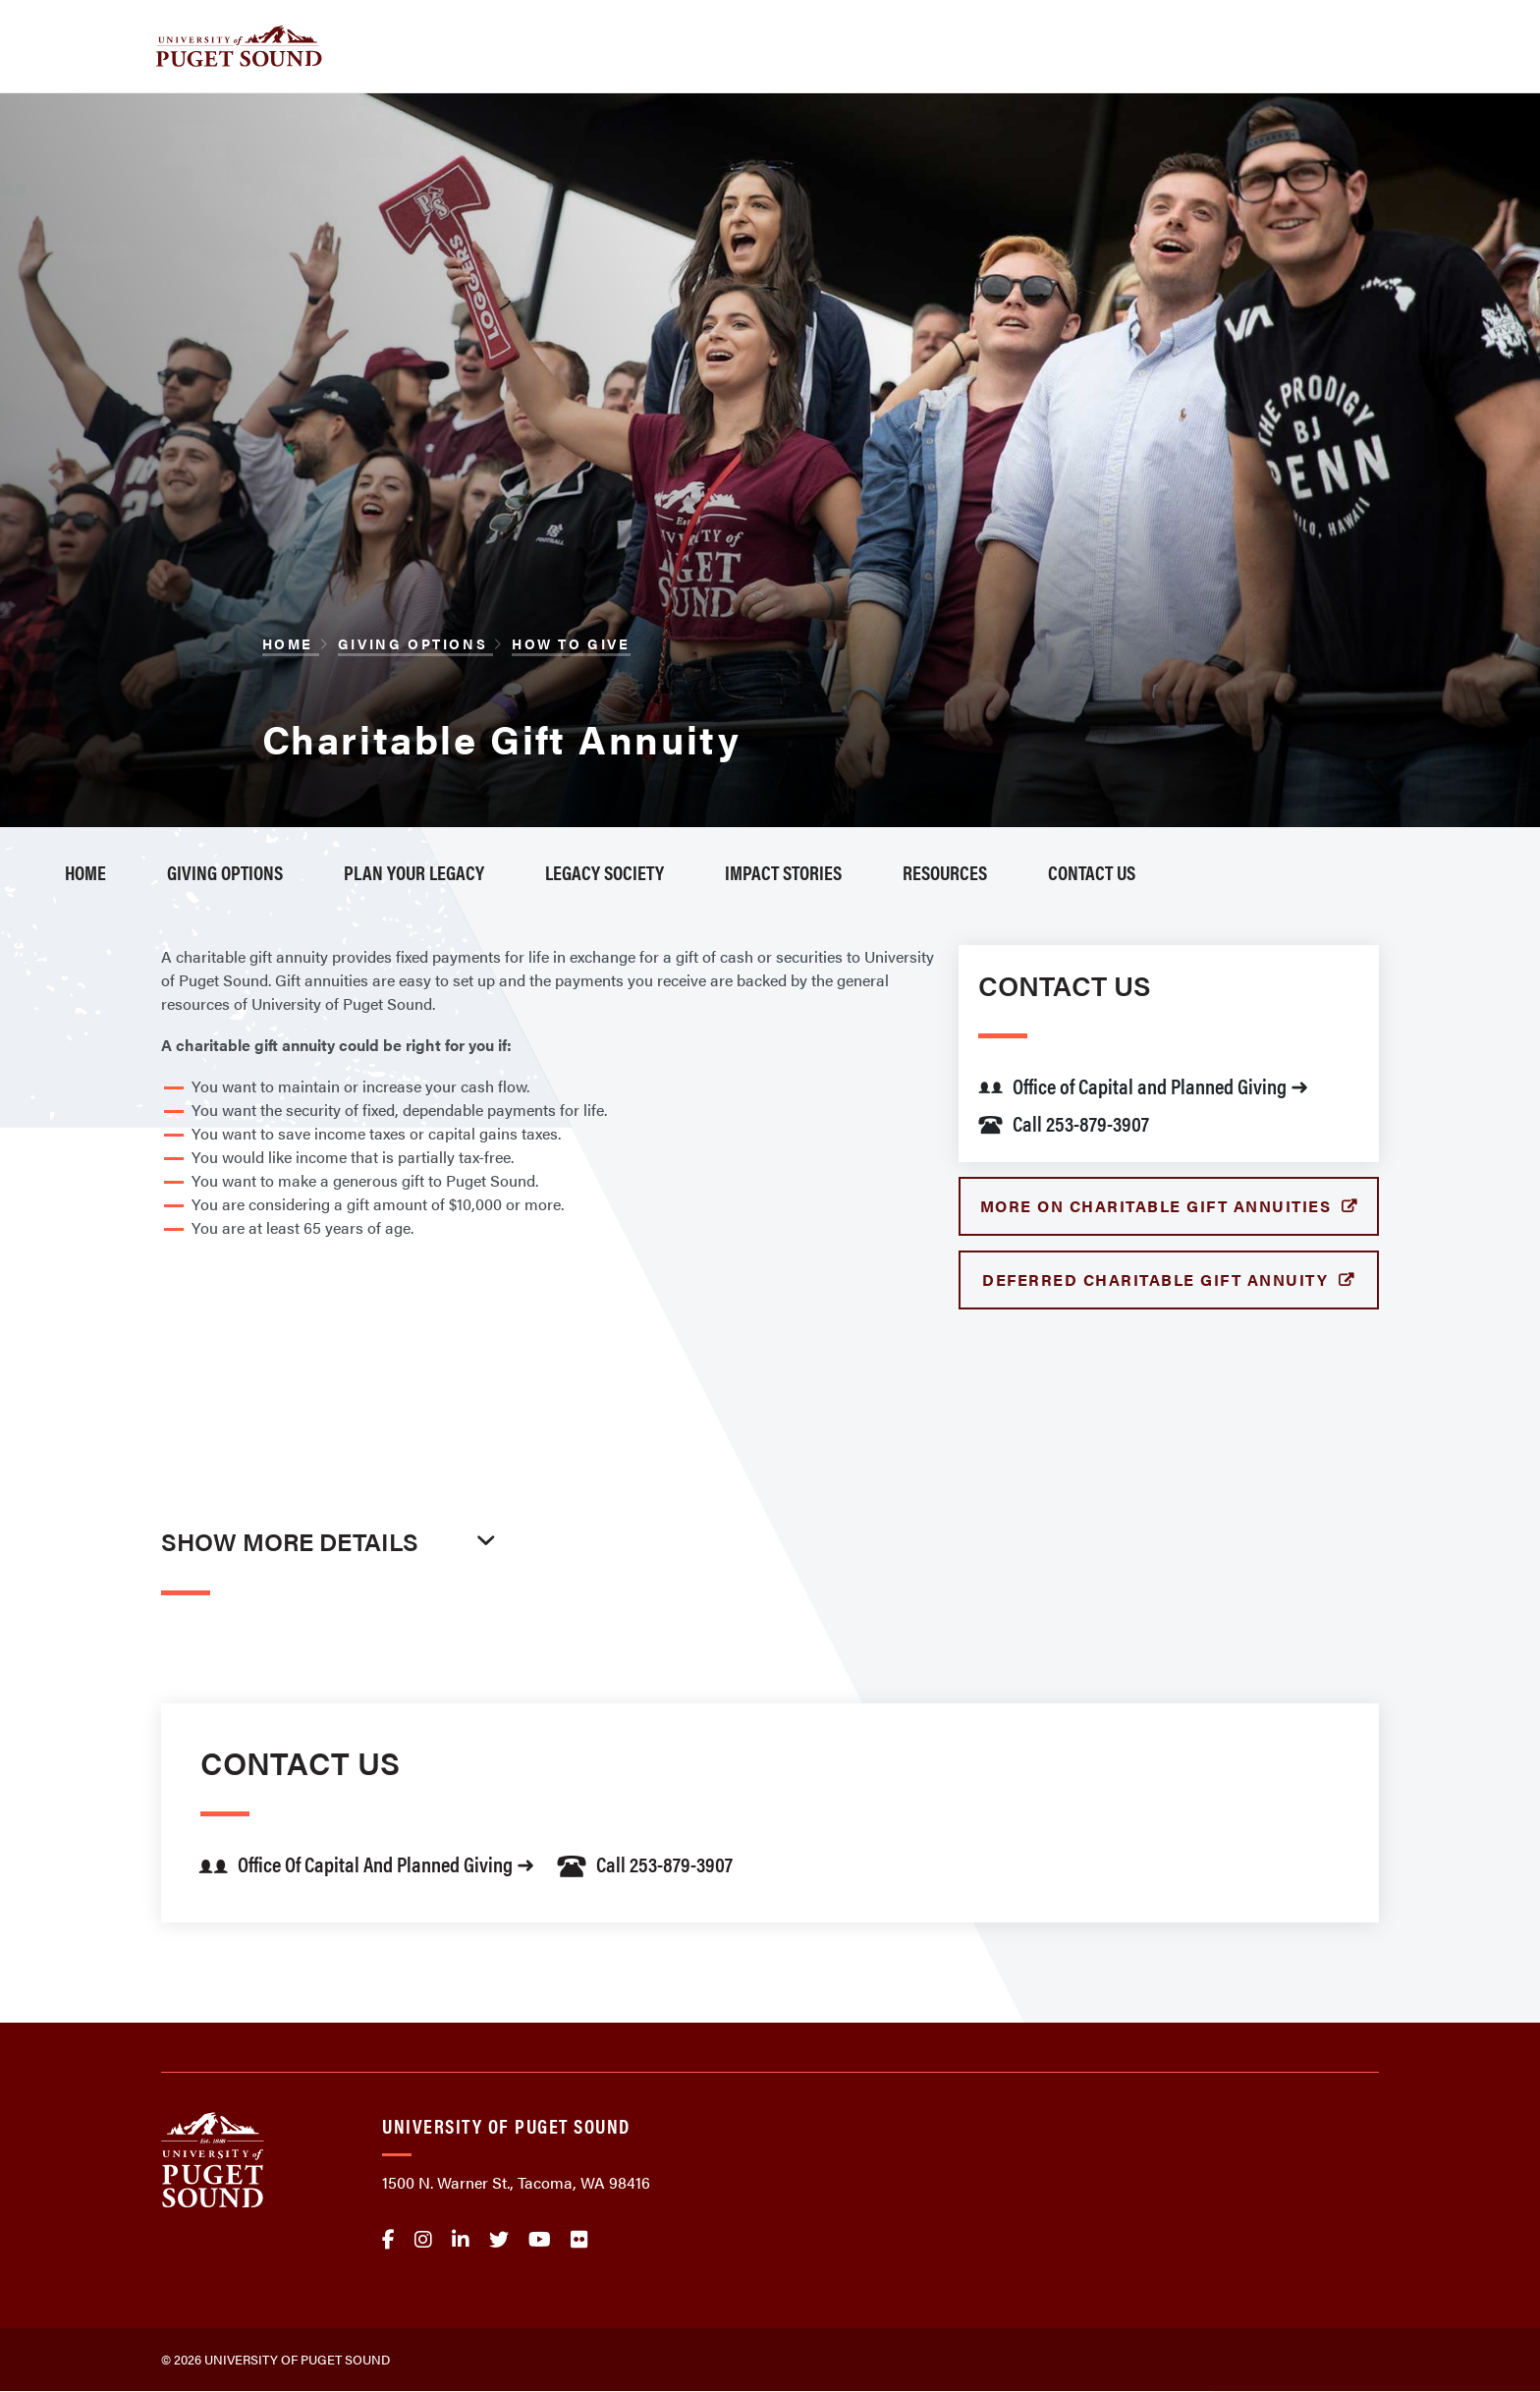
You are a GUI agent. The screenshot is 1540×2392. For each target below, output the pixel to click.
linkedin (460, 2240)
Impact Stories (783, 872)
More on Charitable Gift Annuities (1158, 1206)
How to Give (571, 643)
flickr (579, 2240)
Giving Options (415, 643)
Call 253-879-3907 (1063, 1122)
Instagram (423, 2240)
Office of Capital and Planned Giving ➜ (1143, 1085)
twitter (499, 2240)
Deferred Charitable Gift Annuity (1158, 1279)
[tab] (333, 1583)
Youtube (539, 2240)
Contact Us (1091, 872)
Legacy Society (604, 872)
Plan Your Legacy (414, 872)
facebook (388, 2240)
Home (290, 643)
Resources (945, 872)
